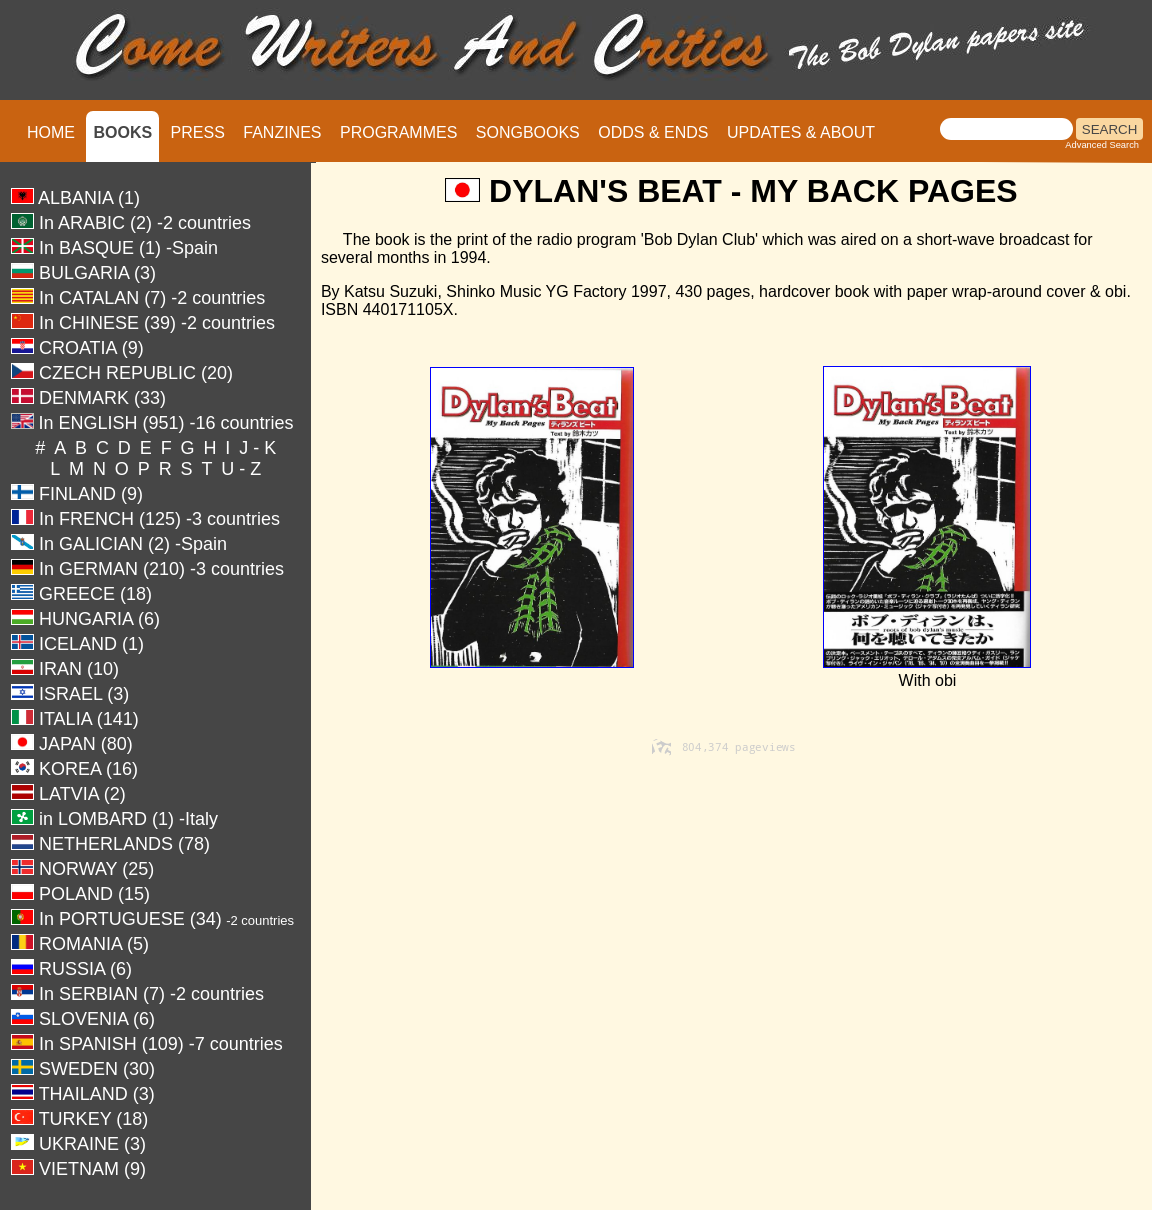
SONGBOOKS (528, 132)
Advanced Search (1102, 145)
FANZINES (282, 132)
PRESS (198, 132)
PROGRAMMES (398, 132)
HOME (51, 132)
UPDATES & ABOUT (801, 132)
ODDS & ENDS (653, 132)
